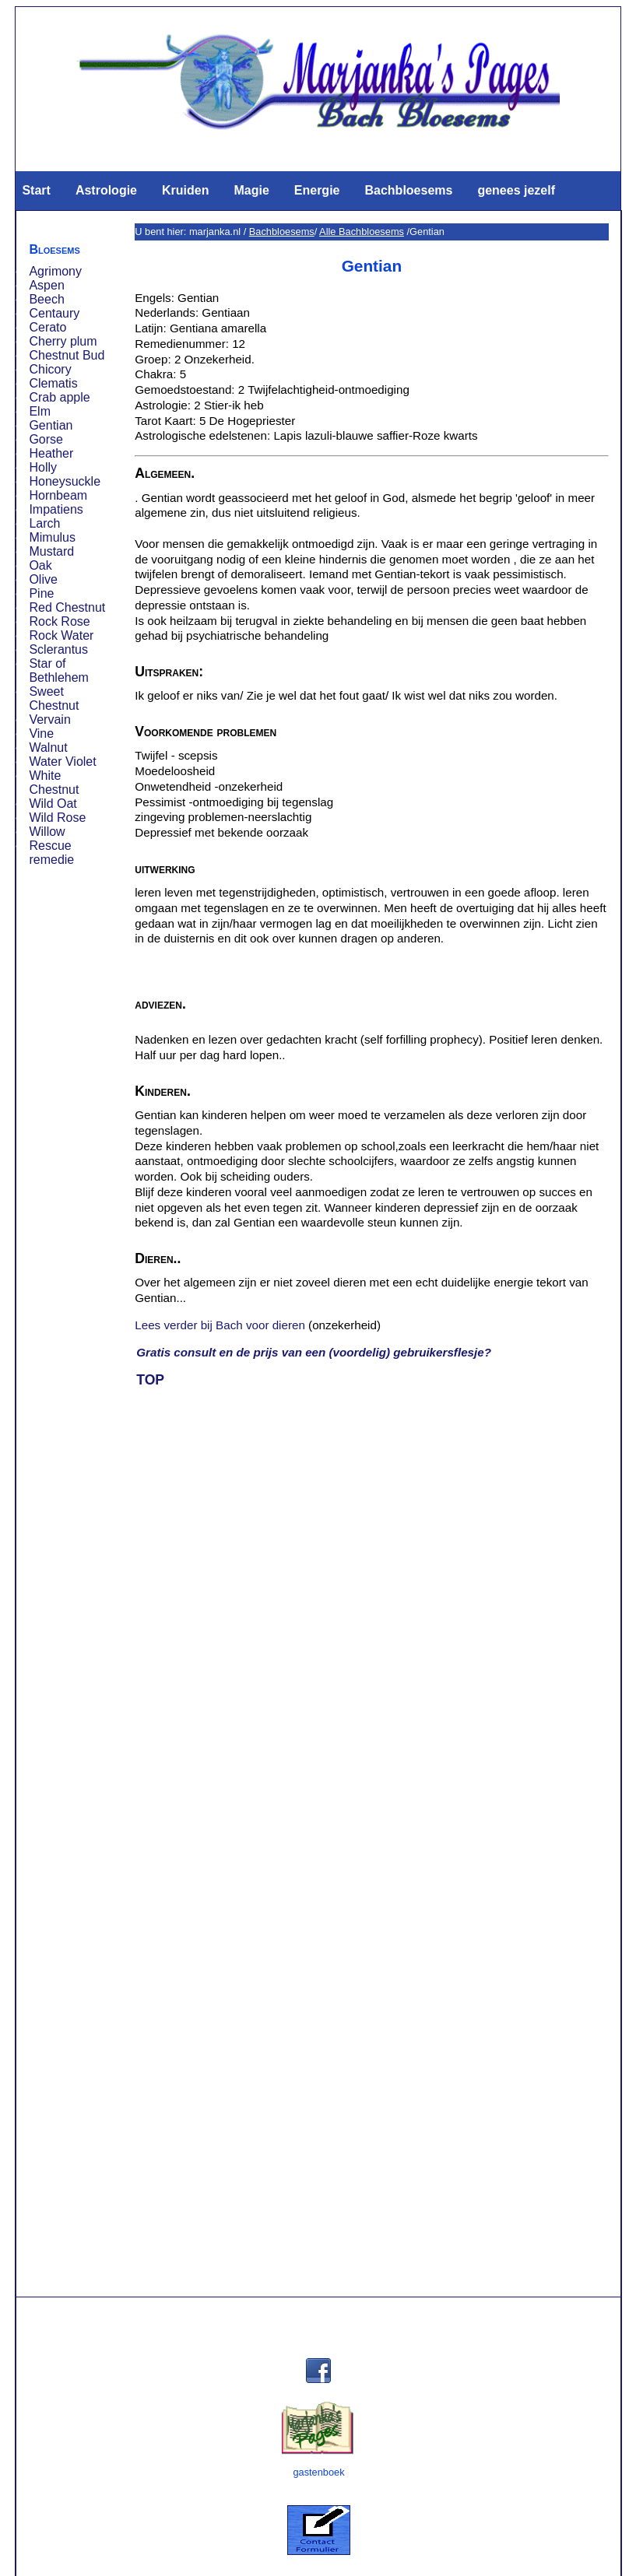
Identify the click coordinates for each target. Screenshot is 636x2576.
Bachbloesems (408, 190)
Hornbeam (58, 495)
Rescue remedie (51, 852)
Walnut (48, 747)
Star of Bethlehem (59, 670)
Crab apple (59, 397)
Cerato (47, 327)
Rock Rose (59, 621)
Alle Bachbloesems (361, 231)
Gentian (50, 425)
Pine (41, 593)
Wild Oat (52, 803)
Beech (46, 299)
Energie (317, 190)
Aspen (46, 285)
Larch (44, 523)
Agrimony (55, 271)
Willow (47, 831)
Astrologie (106, 190)
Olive (43, 579)
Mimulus (52, 537)
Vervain (49, 719)
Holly (43, 467)
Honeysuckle (64, 481)
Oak (40, 565)
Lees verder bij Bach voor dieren (220, 1325)
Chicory (50, 369)
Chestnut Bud (66, 355)
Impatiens (56, 509)
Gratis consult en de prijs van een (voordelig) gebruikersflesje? (313, 1352)
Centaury (54, 313)
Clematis (53, 383)
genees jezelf (516, 190)
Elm (40, 411)
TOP (150, 1380)
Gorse (46, 439)
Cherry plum (63, 341)
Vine (41, 733)
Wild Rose (57, 817)
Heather (51, 453)
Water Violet (62, 761)
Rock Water (61, 635)
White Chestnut (54, 782)
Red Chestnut (67, 607)
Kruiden (185, 190)
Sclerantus (58, 649)
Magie (251, 190)
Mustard (51, 551)
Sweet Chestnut (54, 698)
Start (36, 190)
